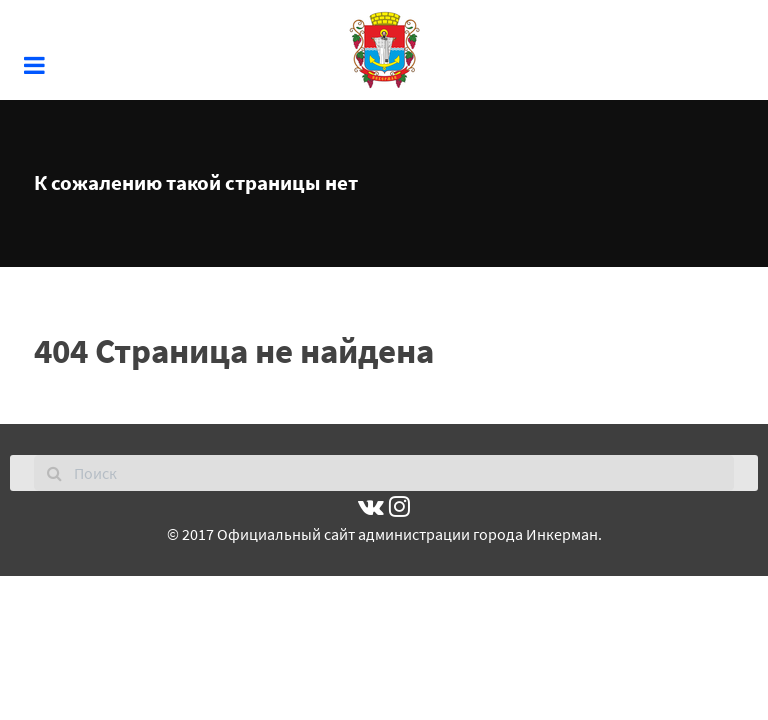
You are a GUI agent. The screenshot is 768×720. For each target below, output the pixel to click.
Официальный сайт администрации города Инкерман (407, 534)
